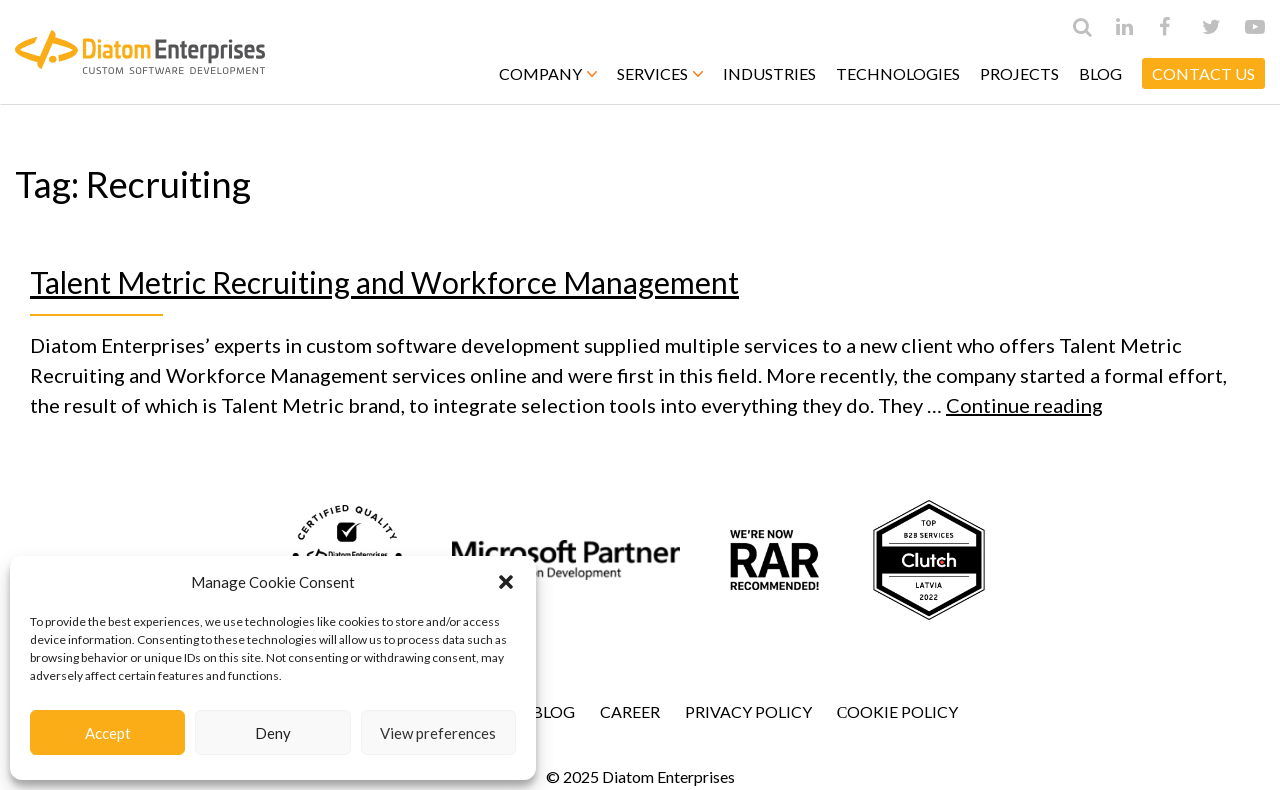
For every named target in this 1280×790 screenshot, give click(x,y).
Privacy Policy (748, 711)
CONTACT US (1203, 73)
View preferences (438, 733)
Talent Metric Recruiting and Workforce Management (384, 282)
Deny (273, 733)
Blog (1100, 73)
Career (630, 711)
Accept (108, 733)
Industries (769, 73)
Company (548, 73)
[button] (506, 582)
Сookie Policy (898, 711)
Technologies (898, 73)
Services (660, 73)
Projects (1019, 73)
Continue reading (1024, 405)
